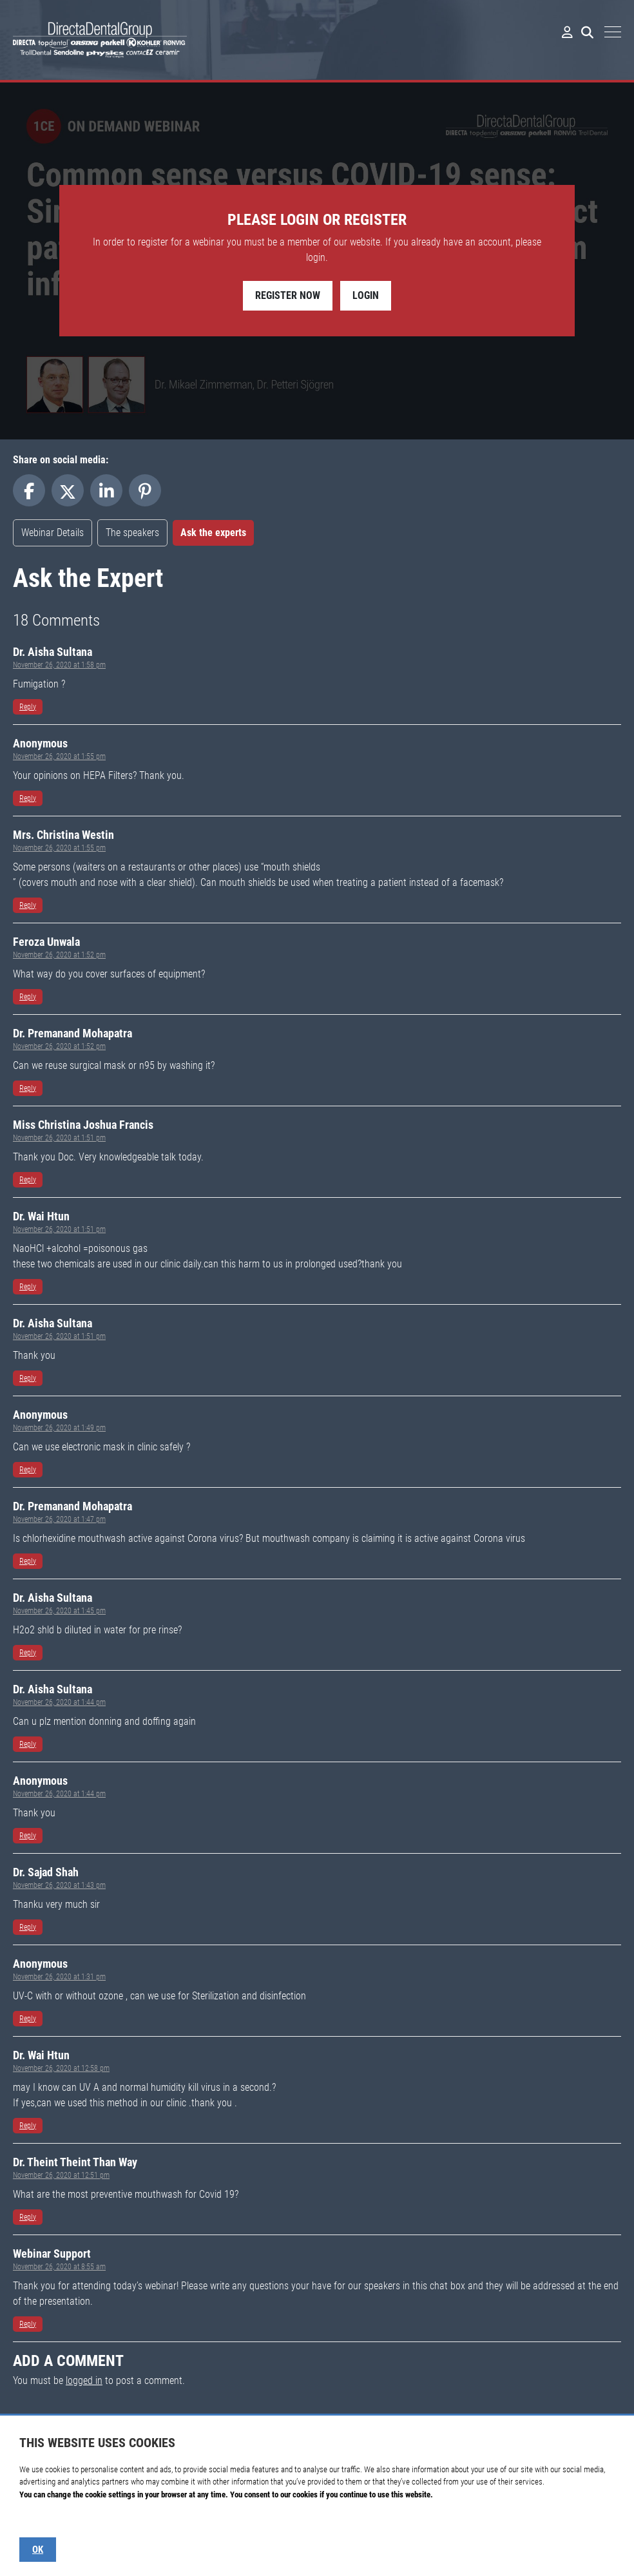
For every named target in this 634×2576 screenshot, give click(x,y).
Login (365, 295)
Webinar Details (52, 532)
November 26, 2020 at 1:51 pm (59, 1137)
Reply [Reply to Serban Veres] (27, 706)
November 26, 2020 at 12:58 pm (61, 2068)
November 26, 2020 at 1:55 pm (59, 756)
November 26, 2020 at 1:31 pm (59, 1976)
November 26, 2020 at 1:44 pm (59, 1702)
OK (37, 2549)
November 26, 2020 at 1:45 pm (59, 1610)
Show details (40, 2519)
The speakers (132, 532)
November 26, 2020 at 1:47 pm (59, 1519)
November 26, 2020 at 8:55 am (59, 2266)
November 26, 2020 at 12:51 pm (61, 2175)
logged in (84, 2380)
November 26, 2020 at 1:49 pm (59, 1427)
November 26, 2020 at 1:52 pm (59, 954)
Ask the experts (213, 532)
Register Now (287, 295)
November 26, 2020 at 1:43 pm (59, 1885)
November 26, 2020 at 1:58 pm (59, 664)
